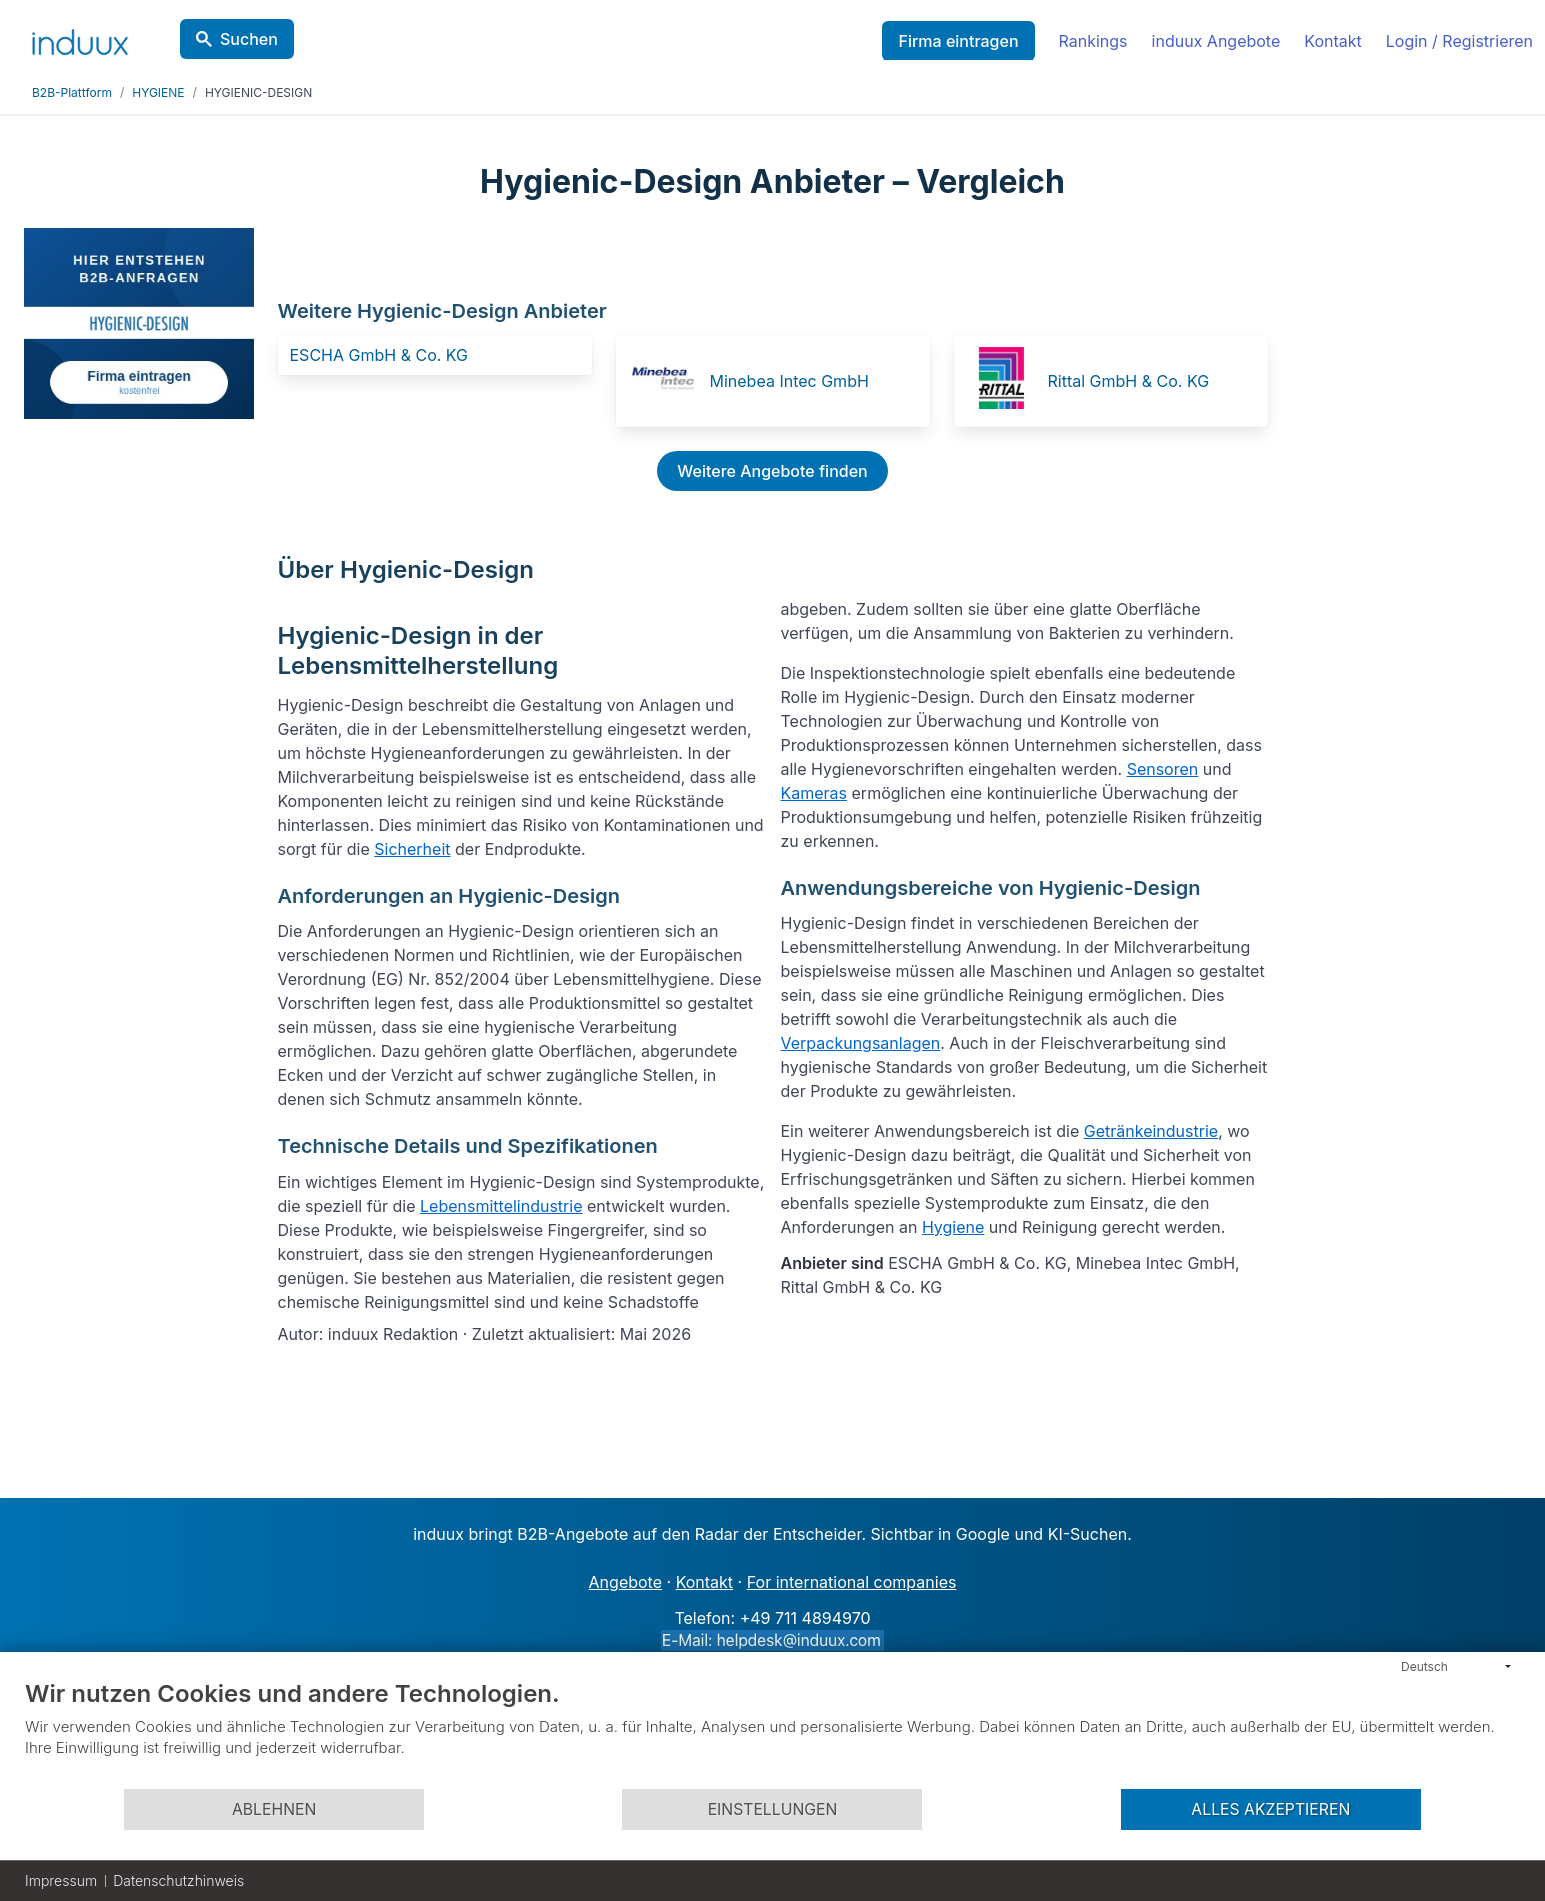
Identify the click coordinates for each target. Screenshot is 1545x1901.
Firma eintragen (958, 41)
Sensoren (1163, 769)
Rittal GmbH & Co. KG (1129, 381)
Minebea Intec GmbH (789, 381)
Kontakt (1332, 41)
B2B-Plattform (72, 92)
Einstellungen (773, 1809)
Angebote (625, 1582)
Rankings (1093, 41)
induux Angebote (1216, 41)
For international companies (852, 1582)
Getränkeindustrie (1151, 1131)
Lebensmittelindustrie (501, 1206)
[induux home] (80, 38)
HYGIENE (158, 92)
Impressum (61, 1880)
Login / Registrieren (1459, 41)
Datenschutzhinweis (178, 1880)
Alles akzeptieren (1270, 1809)
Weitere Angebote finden (772, 471)
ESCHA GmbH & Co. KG (379, 355)
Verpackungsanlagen (861, 1043)
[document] (772, 1733)
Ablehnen (274, 1809)
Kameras (814, 793)
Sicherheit (412, 849)
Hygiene (953, 1227)
